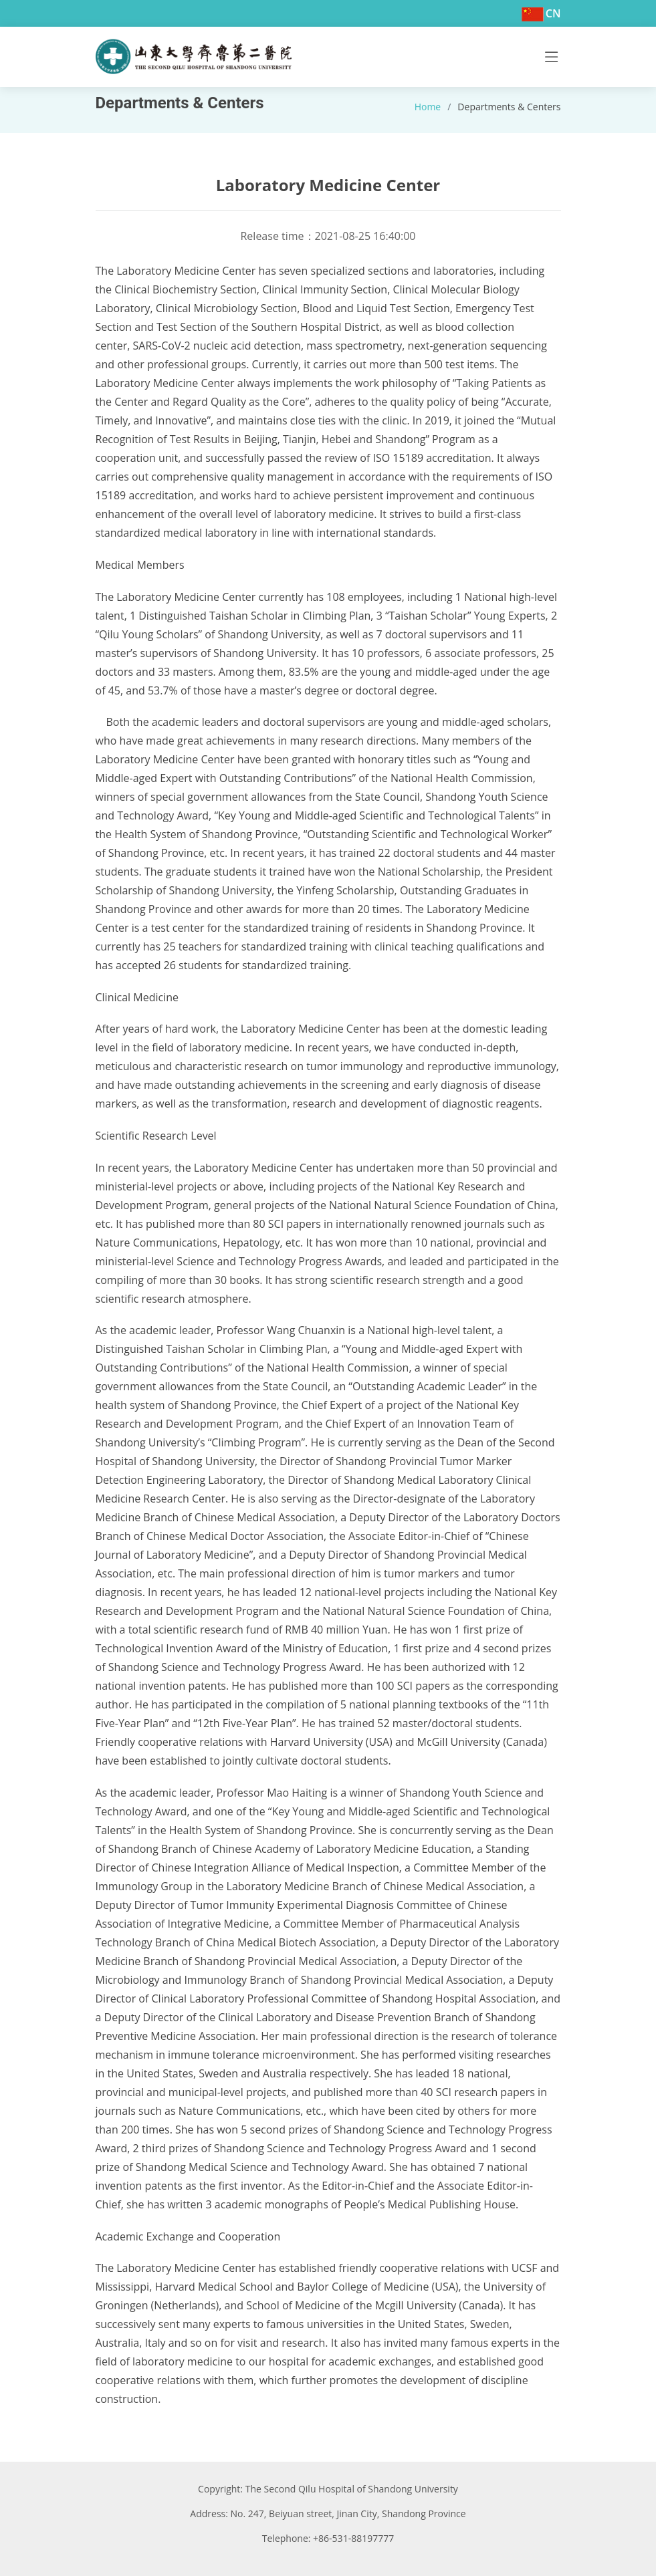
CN (553, 13)
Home (428, 106)
